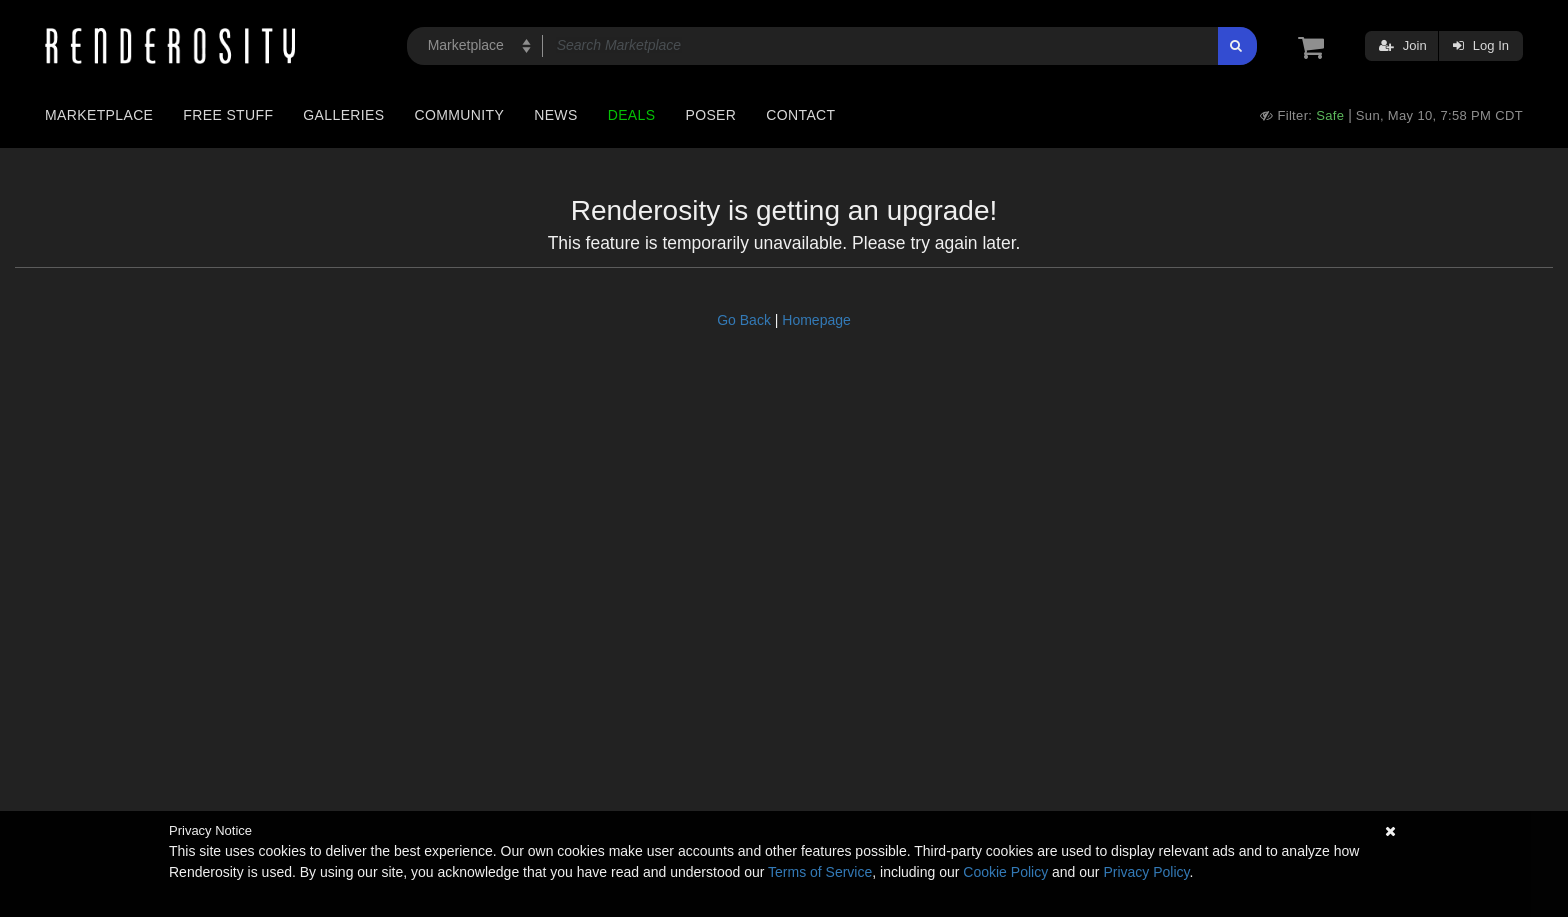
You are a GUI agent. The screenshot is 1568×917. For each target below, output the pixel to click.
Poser (710, 115)
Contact (800, 115)
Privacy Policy (1146, 872)
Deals (632, 115)
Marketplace (99, 115)
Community (460, 115)
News (555, 115)
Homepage (816, 320)
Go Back (744, 320)
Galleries (343, 115)
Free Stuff (228, 115)
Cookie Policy (1005, 872)
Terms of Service (820, 872)
